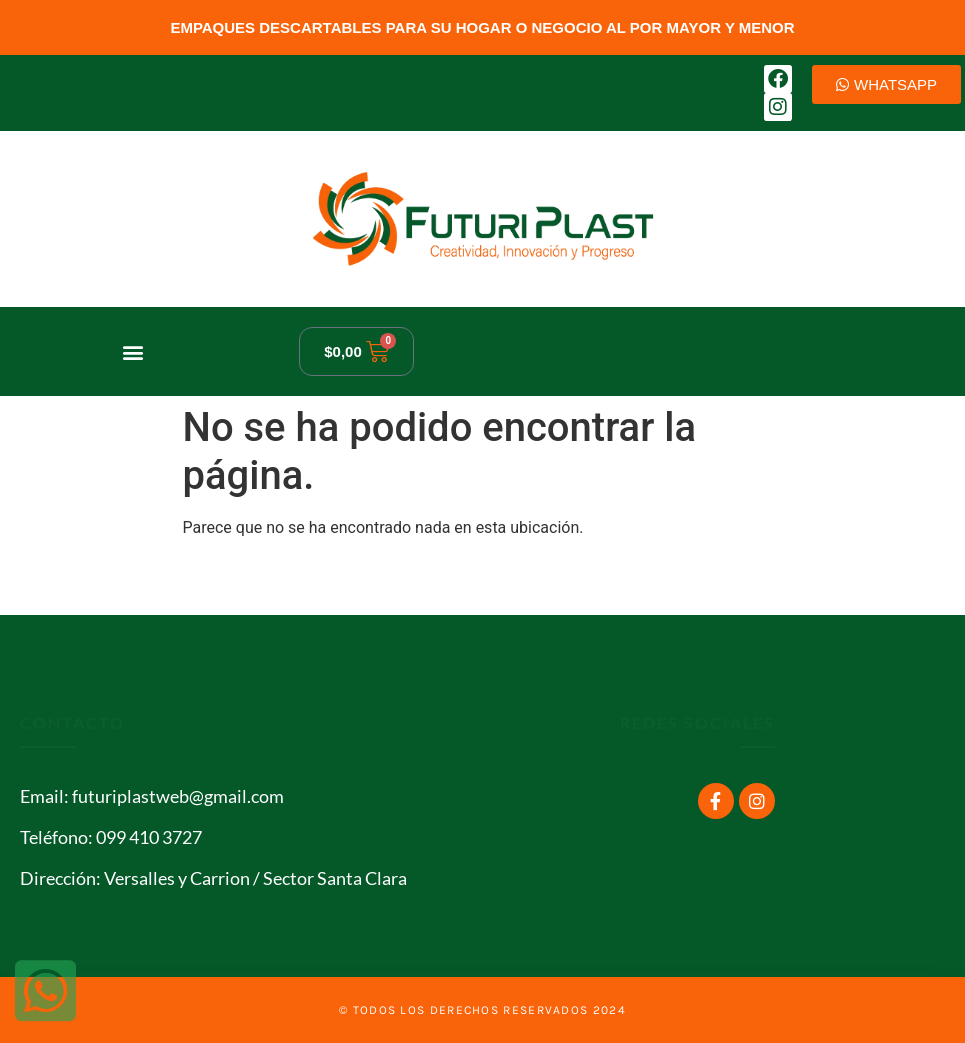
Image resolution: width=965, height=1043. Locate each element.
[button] (132, 351)
